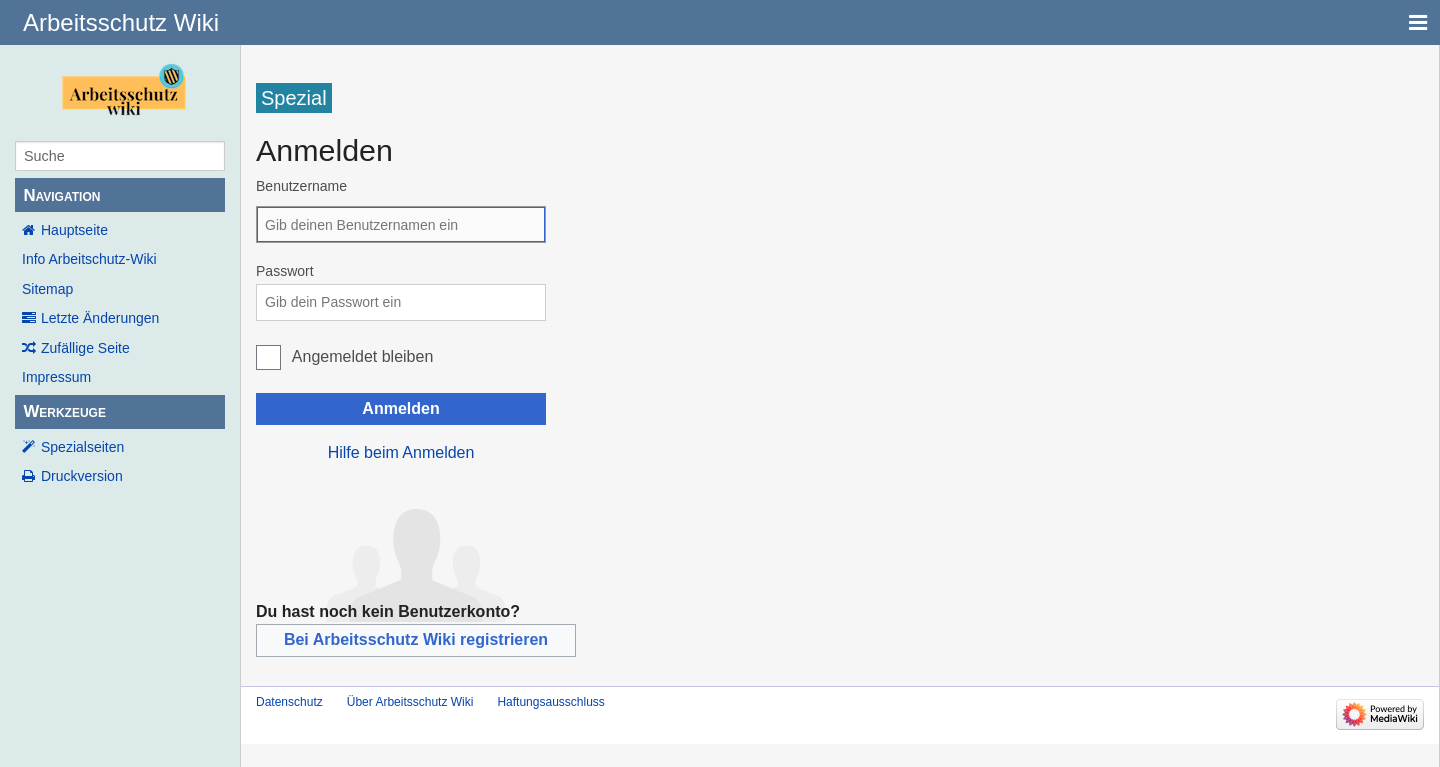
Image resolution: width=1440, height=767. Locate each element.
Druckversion (82, 476)
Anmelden (400, 408)
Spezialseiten (82, 447)
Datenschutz (289, 702)
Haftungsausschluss (550, 702)
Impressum (56, 377)
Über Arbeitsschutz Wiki (410, 702)
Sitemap (47, 289)
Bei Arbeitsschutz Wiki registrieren (416, 639)
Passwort (285, 271)
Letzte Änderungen (100, 318)
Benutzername (301, 186)
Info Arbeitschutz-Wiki (89, 259)
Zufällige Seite (85, 348)
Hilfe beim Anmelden (401, 452)
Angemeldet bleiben (362, 356)
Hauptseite (74, 230)
